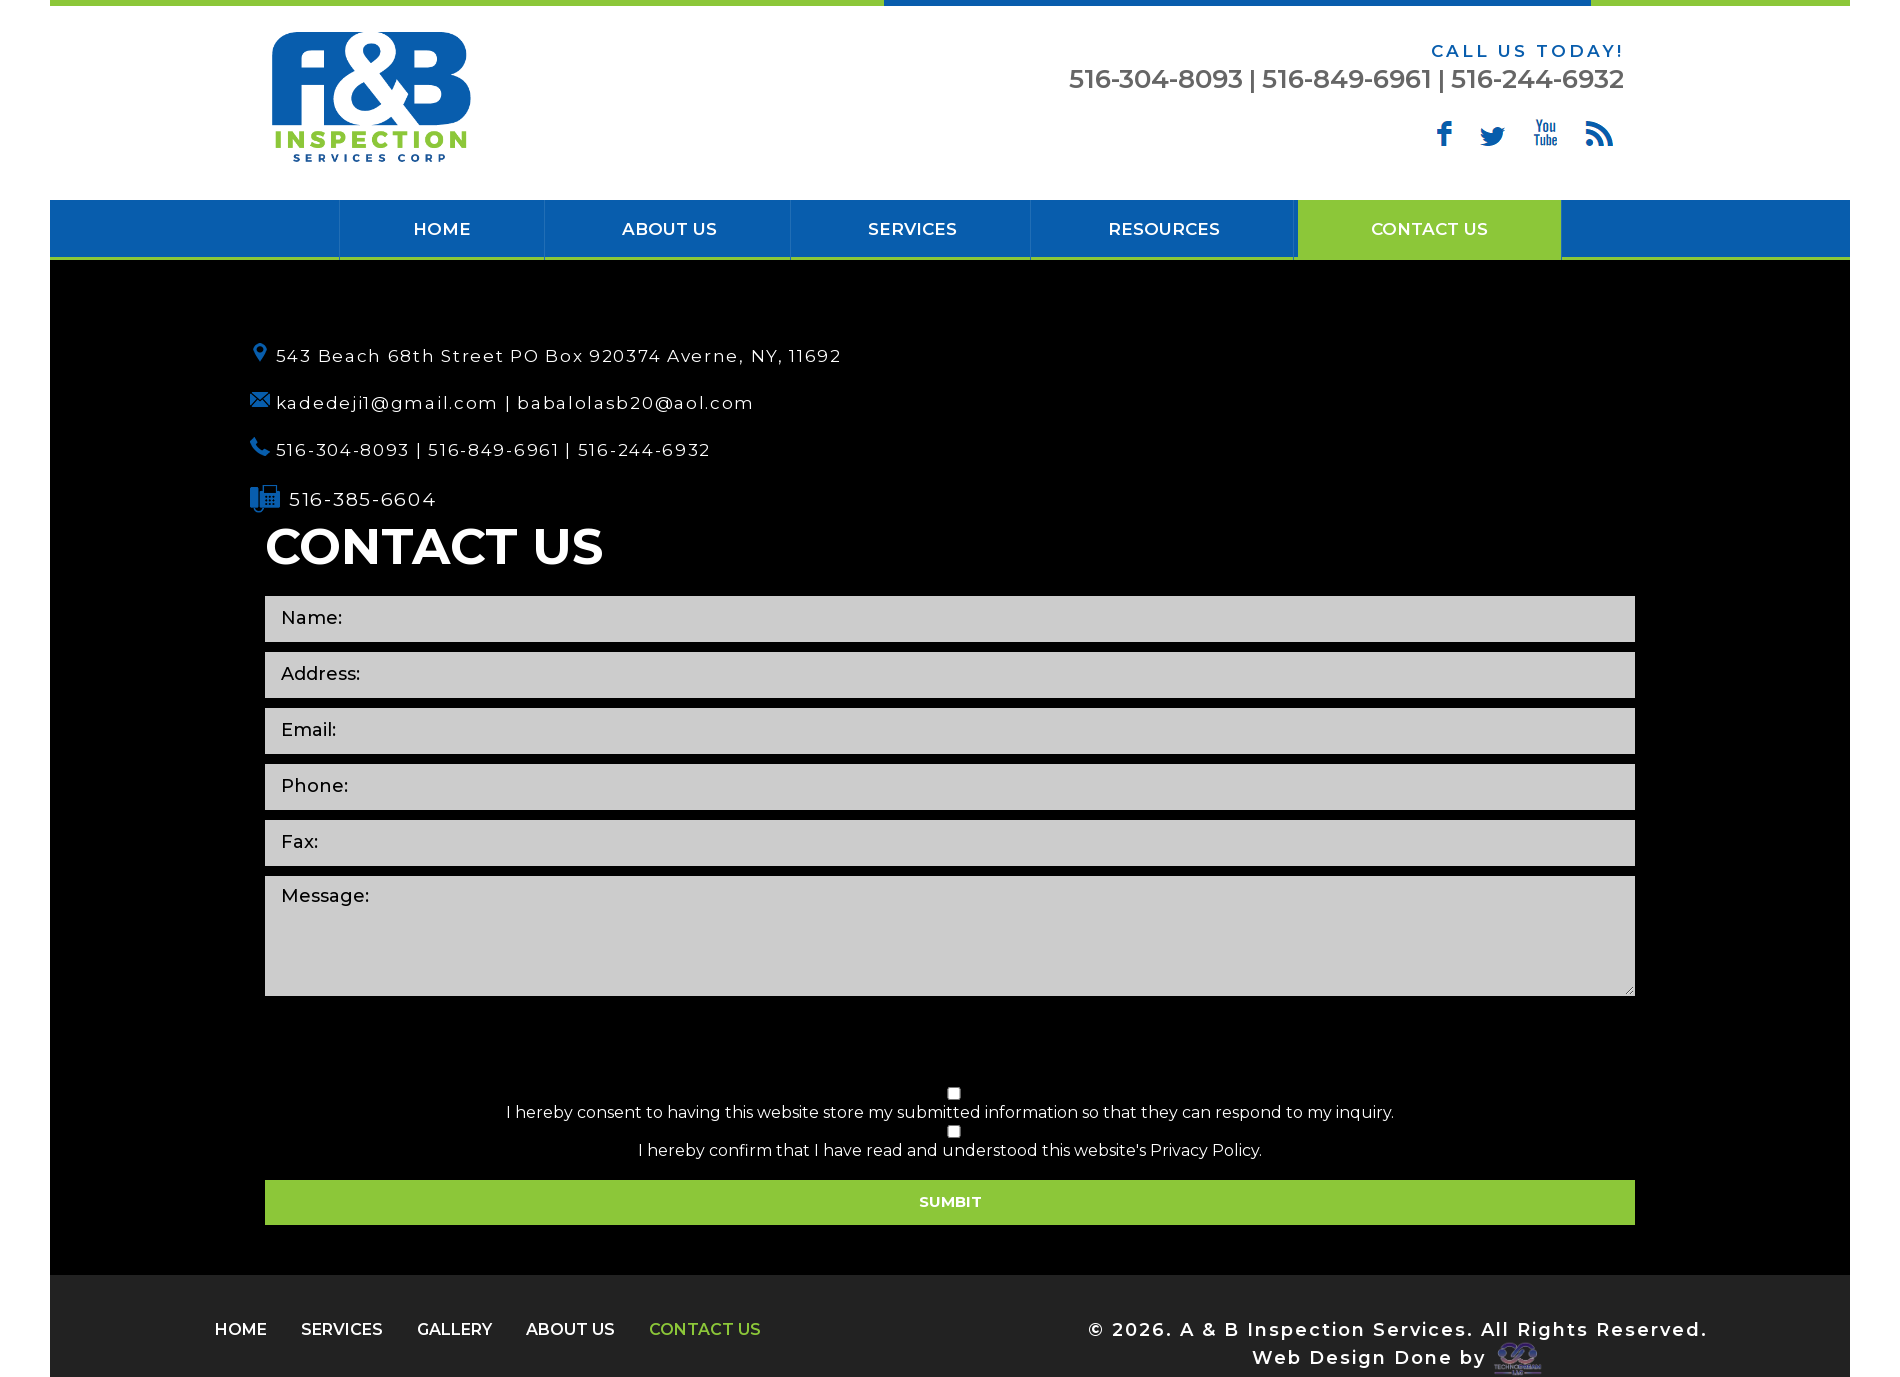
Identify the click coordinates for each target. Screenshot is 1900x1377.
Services (912, 229)
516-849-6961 (1347, 79)
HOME (442, 229)
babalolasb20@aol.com (636, 403)
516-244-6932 (1537, 79)
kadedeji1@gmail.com (387, 403)
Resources (1164, 229)
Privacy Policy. (1206, 1150)
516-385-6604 (362, 499)
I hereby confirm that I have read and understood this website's (954, 1142)
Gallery (454, 1329)
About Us (669, 229)
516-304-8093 (1156, 79)
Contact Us (1429, 229)
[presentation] (950, 1045)
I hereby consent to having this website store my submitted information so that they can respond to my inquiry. (954, 1104)
